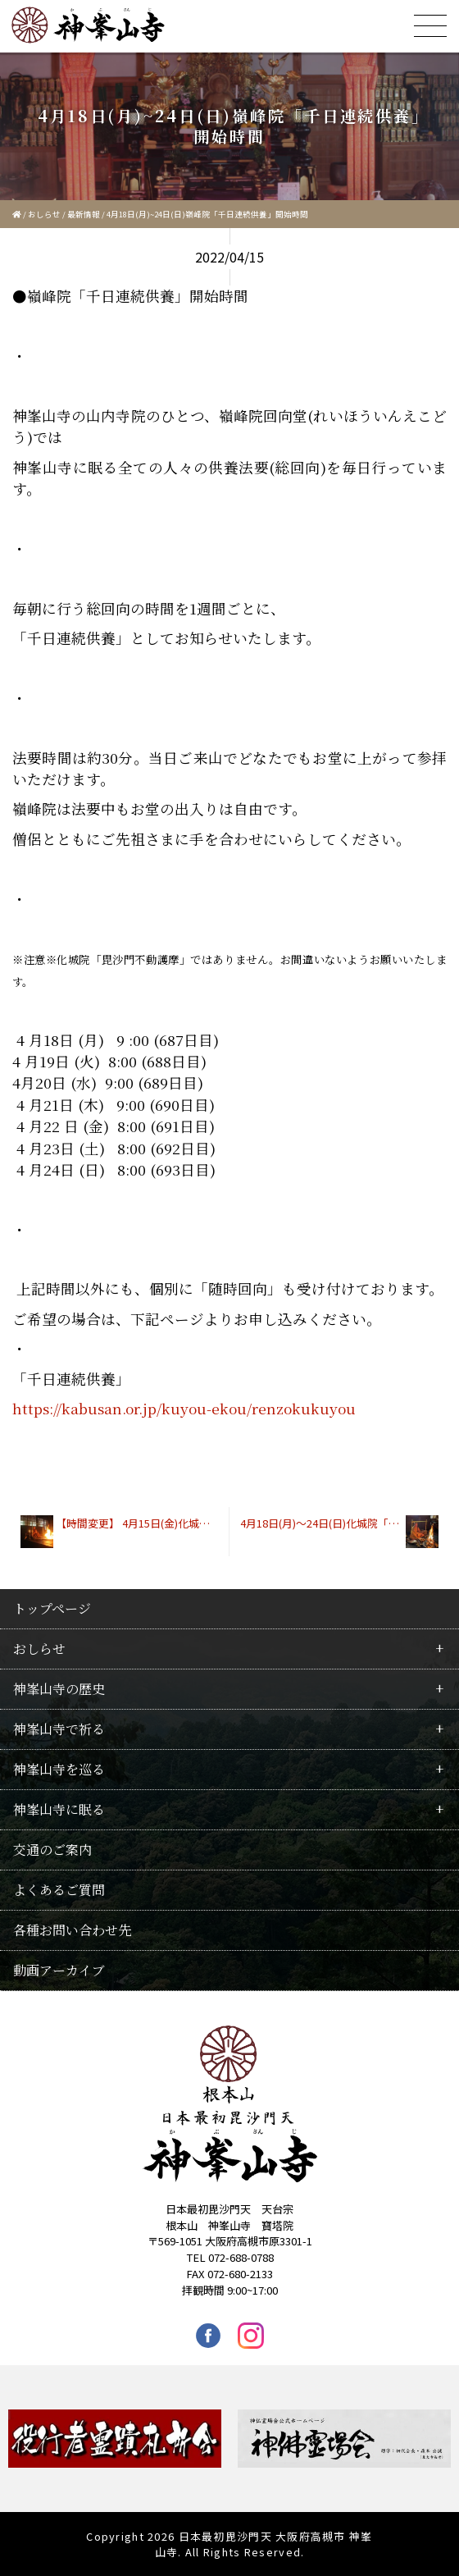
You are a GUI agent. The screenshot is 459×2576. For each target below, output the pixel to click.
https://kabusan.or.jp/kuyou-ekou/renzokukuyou (184, 1408)
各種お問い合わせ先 (72, 1930)
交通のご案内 (52, 1849)
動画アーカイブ (59, 1970)
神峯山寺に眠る (59, 1809)
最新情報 (83, 214)
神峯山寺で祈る (59, 1729)
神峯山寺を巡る (59, 1769)
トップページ (52, 1608)
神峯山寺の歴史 (59, 1688)
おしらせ (44, 214)
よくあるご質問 (59, 1889)
